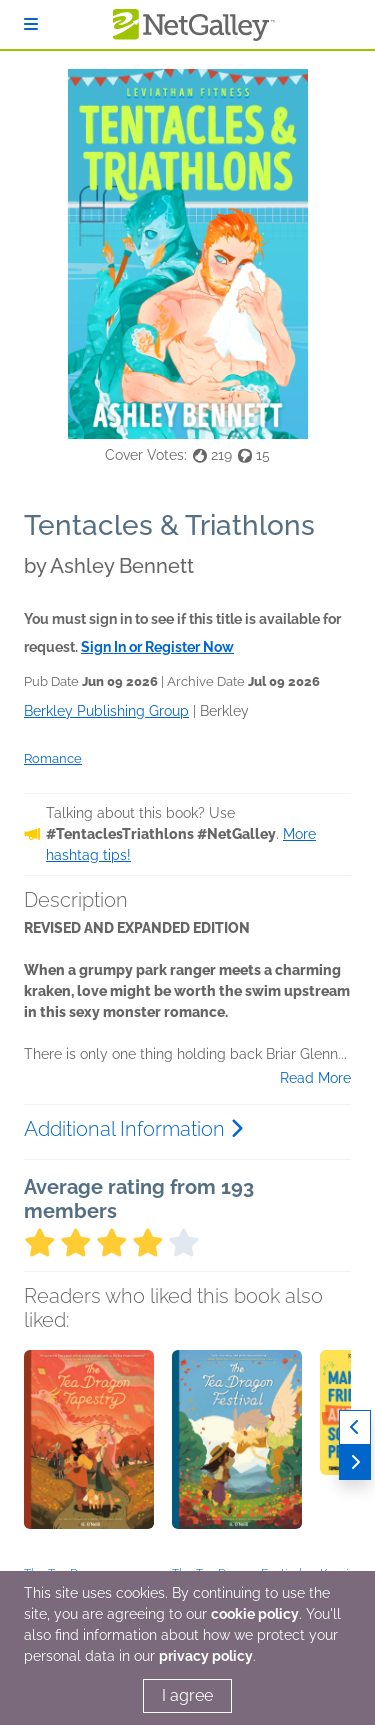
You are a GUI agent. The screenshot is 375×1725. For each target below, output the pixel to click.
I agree (187, 1695)
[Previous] (355, 1427)
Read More (315, 1078)
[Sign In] (31, 24)
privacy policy (206, 1656)
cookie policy (255, 1614)
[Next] (355, 1462)
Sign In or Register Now (157, 647)
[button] (89, 1455)
